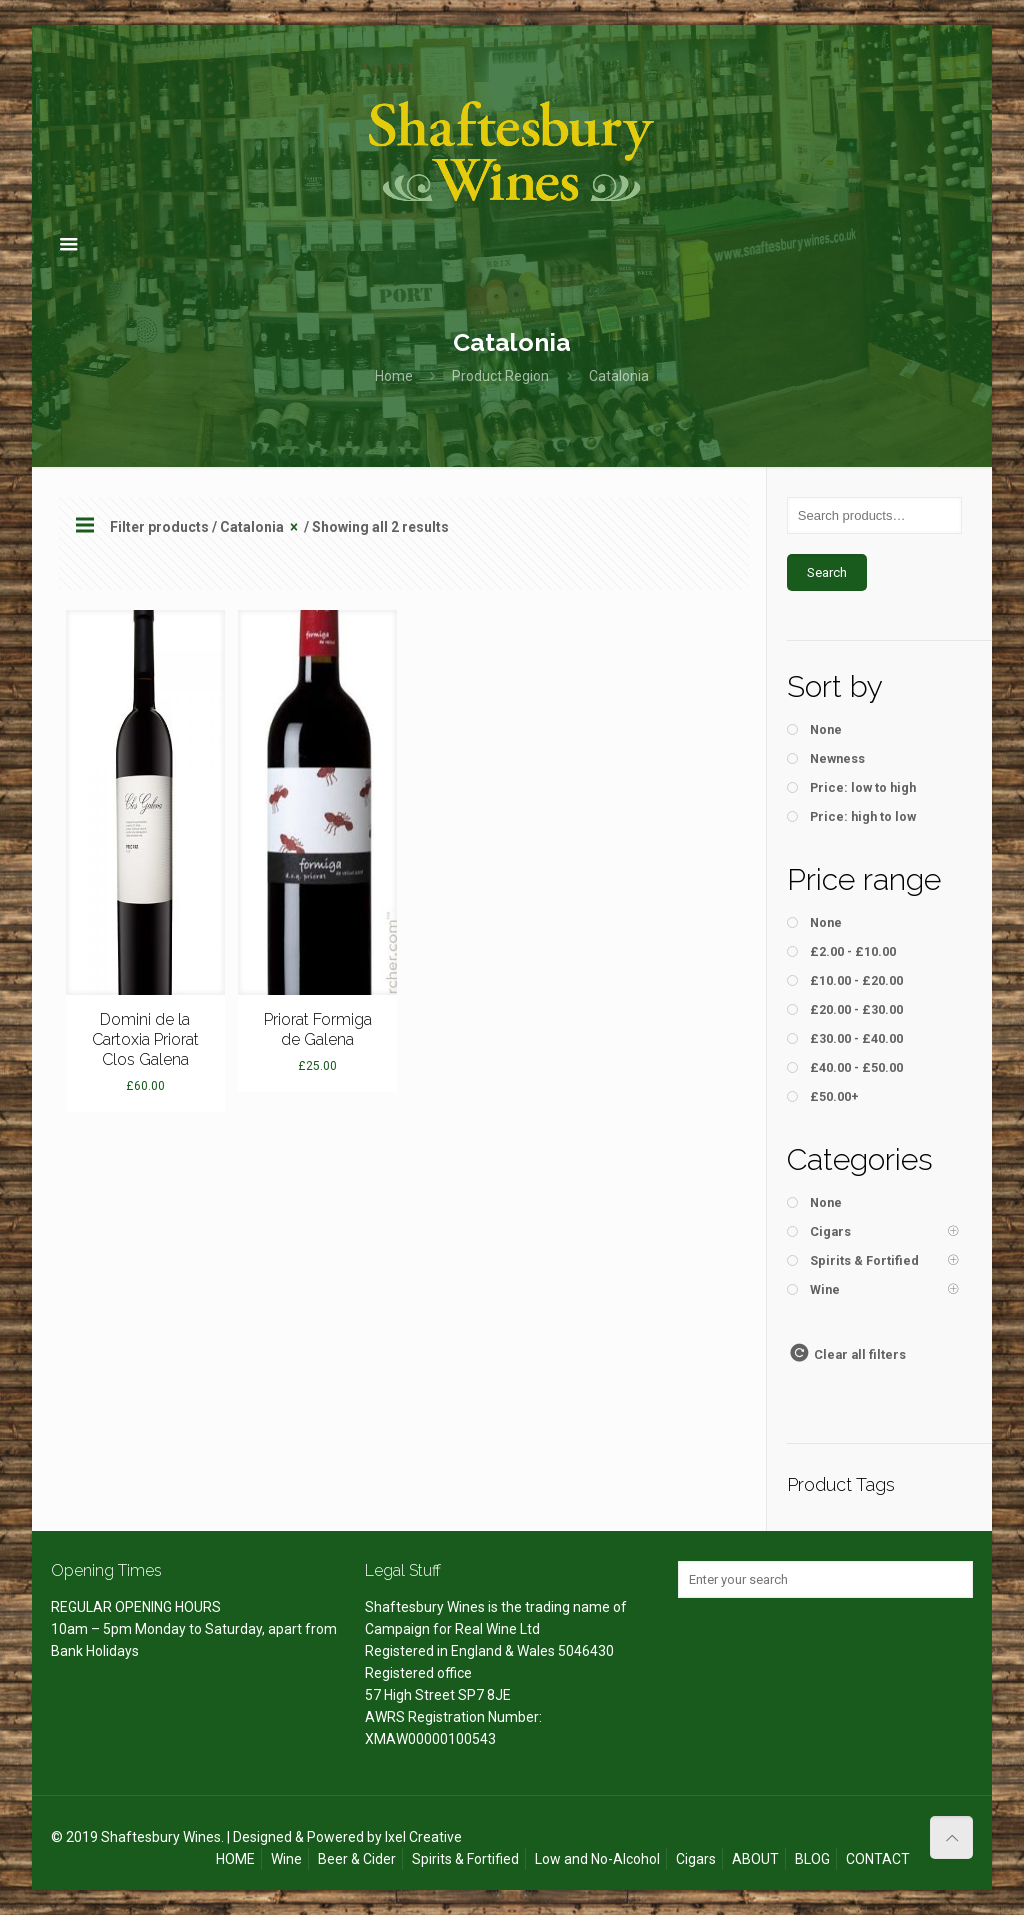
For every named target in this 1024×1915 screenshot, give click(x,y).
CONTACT (878, 1859)
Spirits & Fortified (465, 1859)
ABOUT (755, 1859)
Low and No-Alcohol (597, 1859)
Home (394, 376)
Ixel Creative (423, 1837)
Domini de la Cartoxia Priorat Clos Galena (145, 1039)
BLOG (812, 1859)
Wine (286, 1859)
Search (827, 572)
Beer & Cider (357, 1859)
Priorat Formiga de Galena (318, 1029)
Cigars (696, 1859)
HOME (235, 1859)
